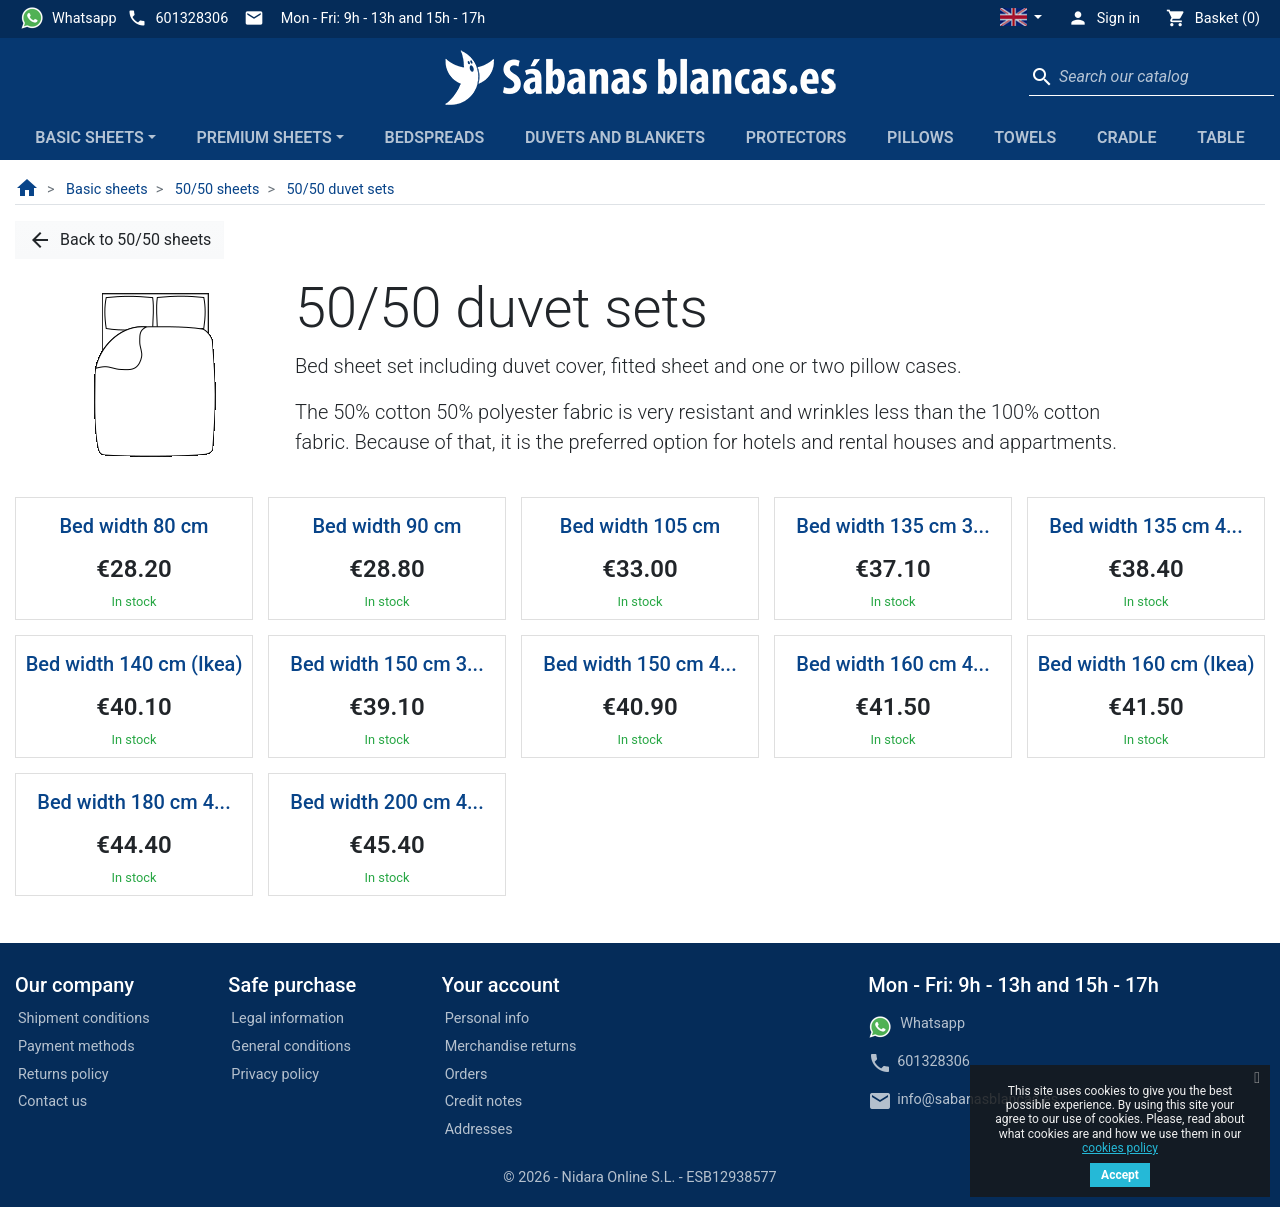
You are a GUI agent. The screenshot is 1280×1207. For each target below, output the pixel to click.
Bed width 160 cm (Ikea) (1146, 664)
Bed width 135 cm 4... (1145, 526)
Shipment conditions (84, 1018)
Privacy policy (275, 1074)
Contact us (52, 1101)
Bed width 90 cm (386, 526)
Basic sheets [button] (89, 137)
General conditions (291, 1046)
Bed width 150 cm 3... (386, 664)
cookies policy (1120, 1148)
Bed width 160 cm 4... (892, 664)
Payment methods (76, 1046)
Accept (1120, 1175)
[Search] (1151, 77)
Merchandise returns (511, 1046)
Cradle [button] (1126, 137)
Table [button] (1221, 137)
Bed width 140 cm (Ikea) (134, 664)
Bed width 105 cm (640, 526)
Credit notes (484, 1101)
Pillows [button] (920, 137)
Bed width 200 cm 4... (386, 802)
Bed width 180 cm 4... (133, 802)
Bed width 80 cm (133, 526)
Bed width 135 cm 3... (892, 526)
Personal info (487, 1018)
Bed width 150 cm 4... (639, 664)
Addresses (479, 1129)
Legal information (287, 1018)
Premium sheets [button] (264, 137)
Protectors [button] (796, 137)
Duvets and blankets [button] (615, 137)
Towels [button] (1025, 137)
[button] (1021, 19)
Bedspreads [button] (435, 137)
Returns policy (63, 1074)
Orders (466, 1074)
